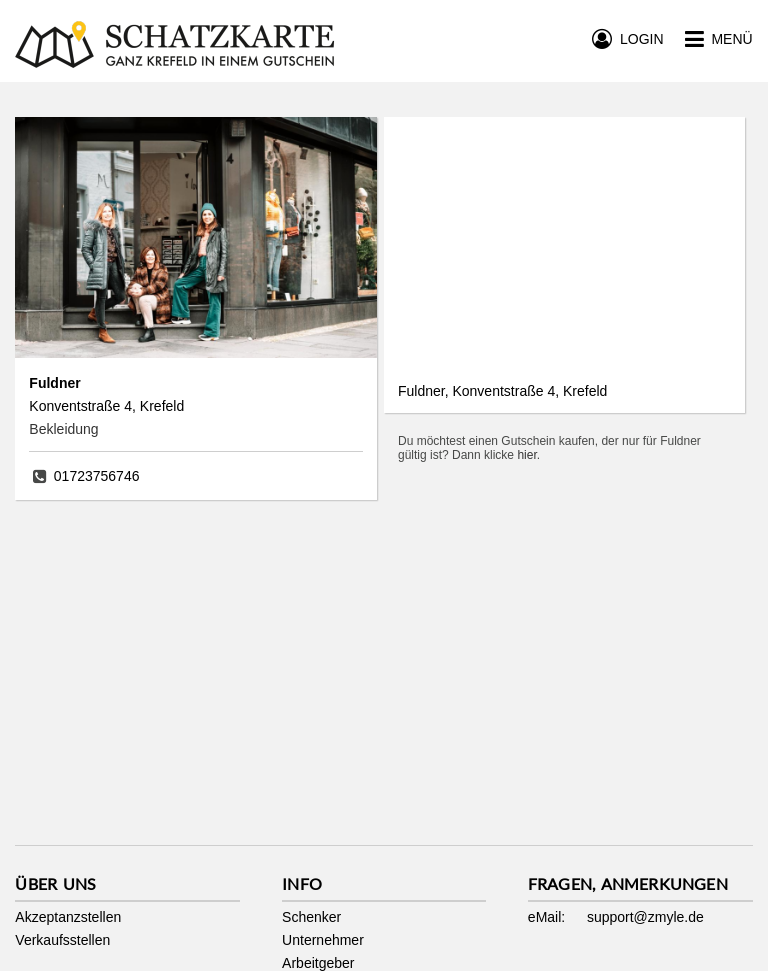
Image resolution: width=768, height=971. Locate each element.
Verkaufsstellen (62, 940)
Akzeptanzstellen (68, 917)
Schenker (311, 917)
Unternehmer (323, 940)
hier (526, 455)
